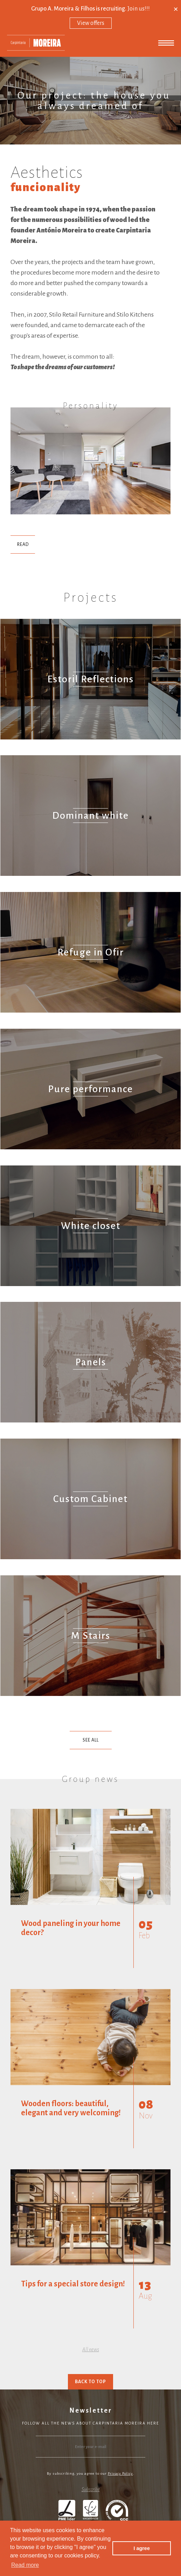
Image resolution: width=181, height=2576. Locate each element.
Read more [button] (25, 2565)
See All (91, 1740)
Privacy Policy (120, 2473)
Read (23, 544)
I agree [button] (141, 2548)
